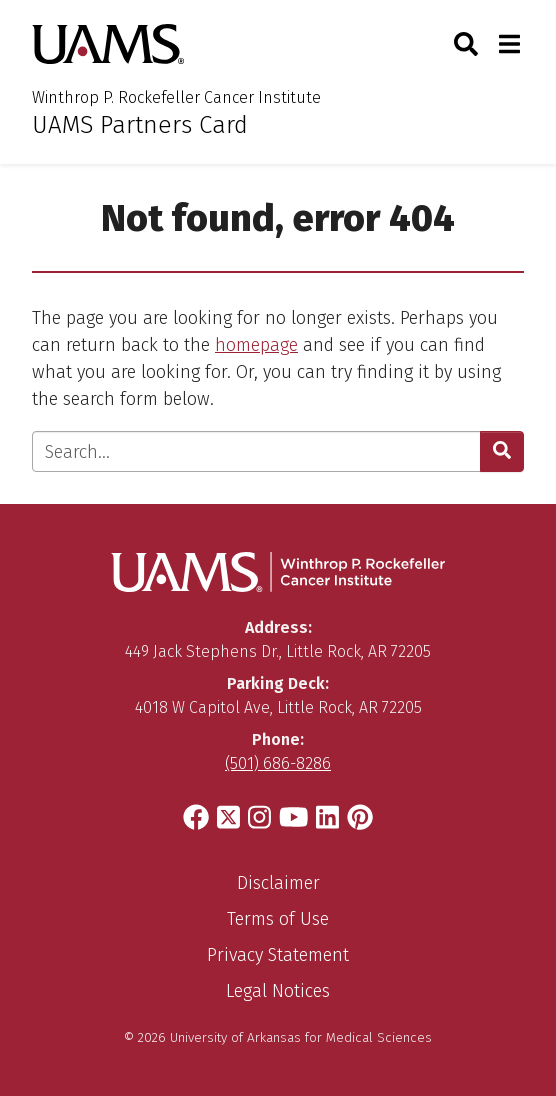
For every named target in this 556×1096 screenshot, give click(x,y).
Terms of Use (278, 919)
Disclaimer (278, 883)
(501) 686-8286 (278, 763)
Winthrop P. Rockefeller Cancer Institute (176, 97)
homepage (256, 345)
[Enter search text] (256, 451)
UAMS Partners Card (140, 125)
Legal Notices (278, 991)
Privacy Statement (278, 955)
